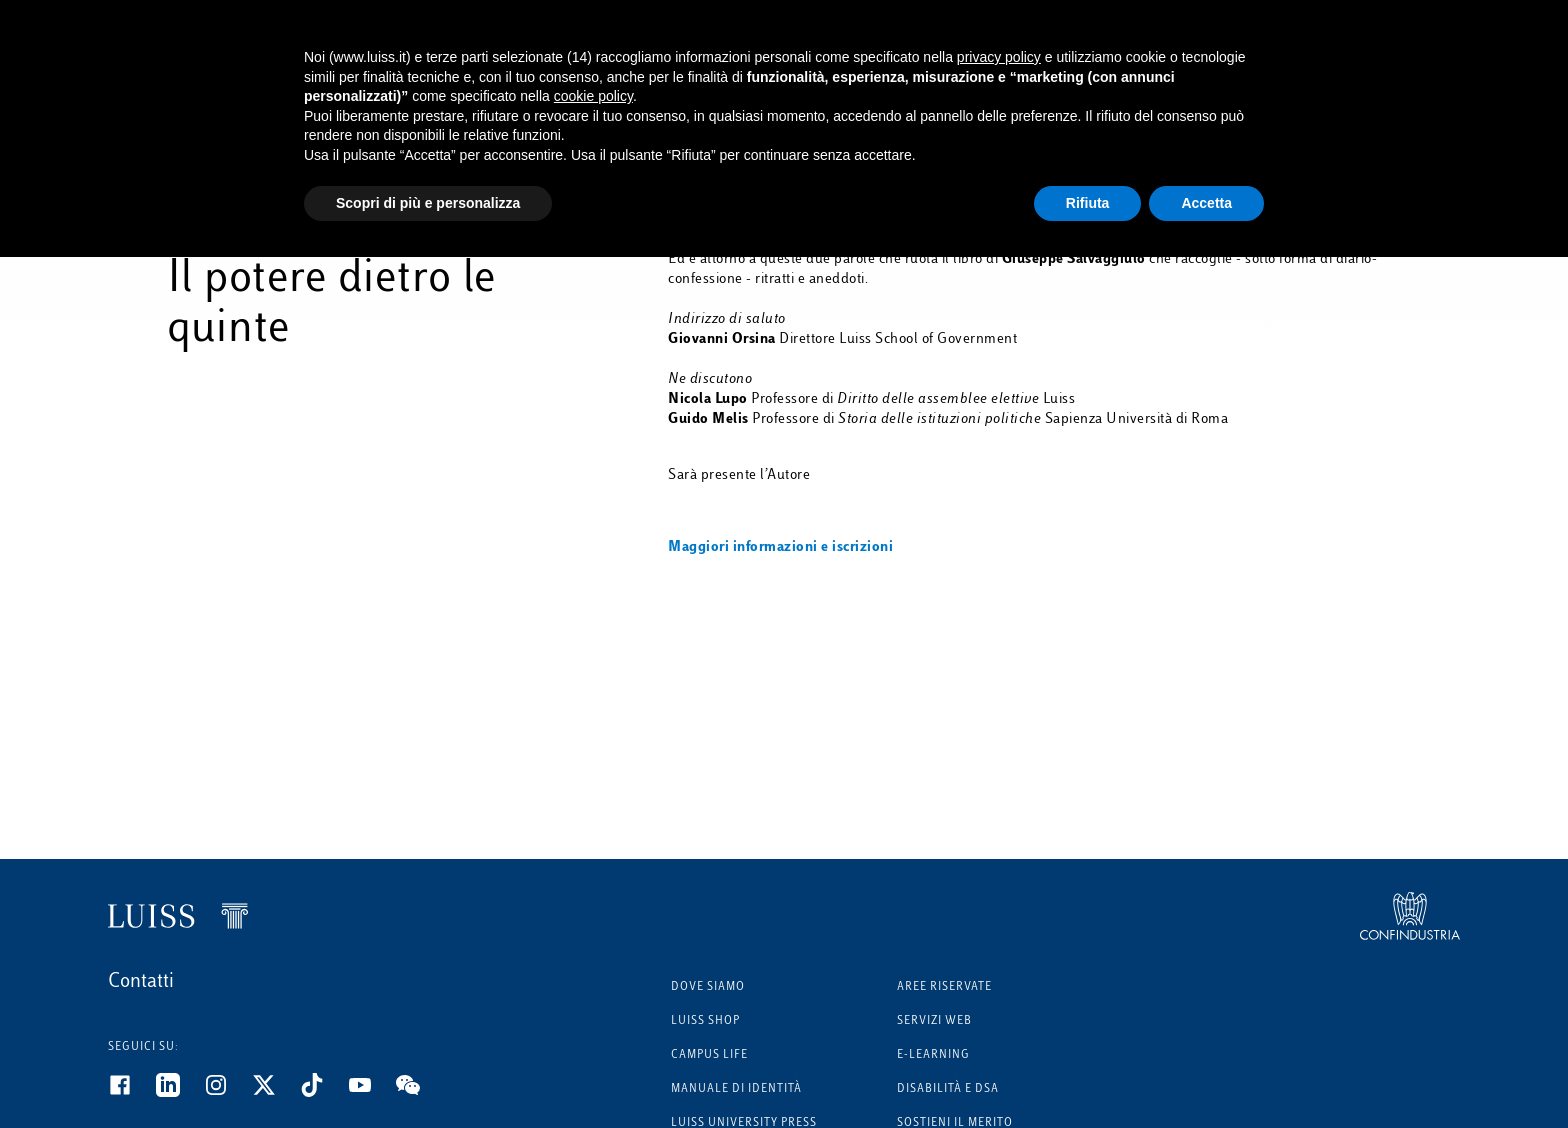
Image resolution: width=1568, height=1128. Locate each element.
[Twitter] (276, 1093)
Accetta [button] (1206, 203)
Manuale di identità (736, 1089)
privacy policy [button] (999, 57)
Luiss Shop (705, 1021)
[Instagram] (228, 1093)
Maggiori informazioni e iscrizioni (780, 547)
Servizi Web (934, 1021)
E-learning (933, 1055)
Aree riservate (944, 987)
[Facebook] (132, 1093)
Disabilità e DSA (948, 1089)
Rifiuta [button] (1088, 203)
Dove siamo (708, 987)
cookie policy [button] (593, 96)
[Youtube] (372, 1093)
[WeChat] (420, 1093)
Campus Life (709, 1055)
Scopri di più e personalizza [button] (428, 203)
